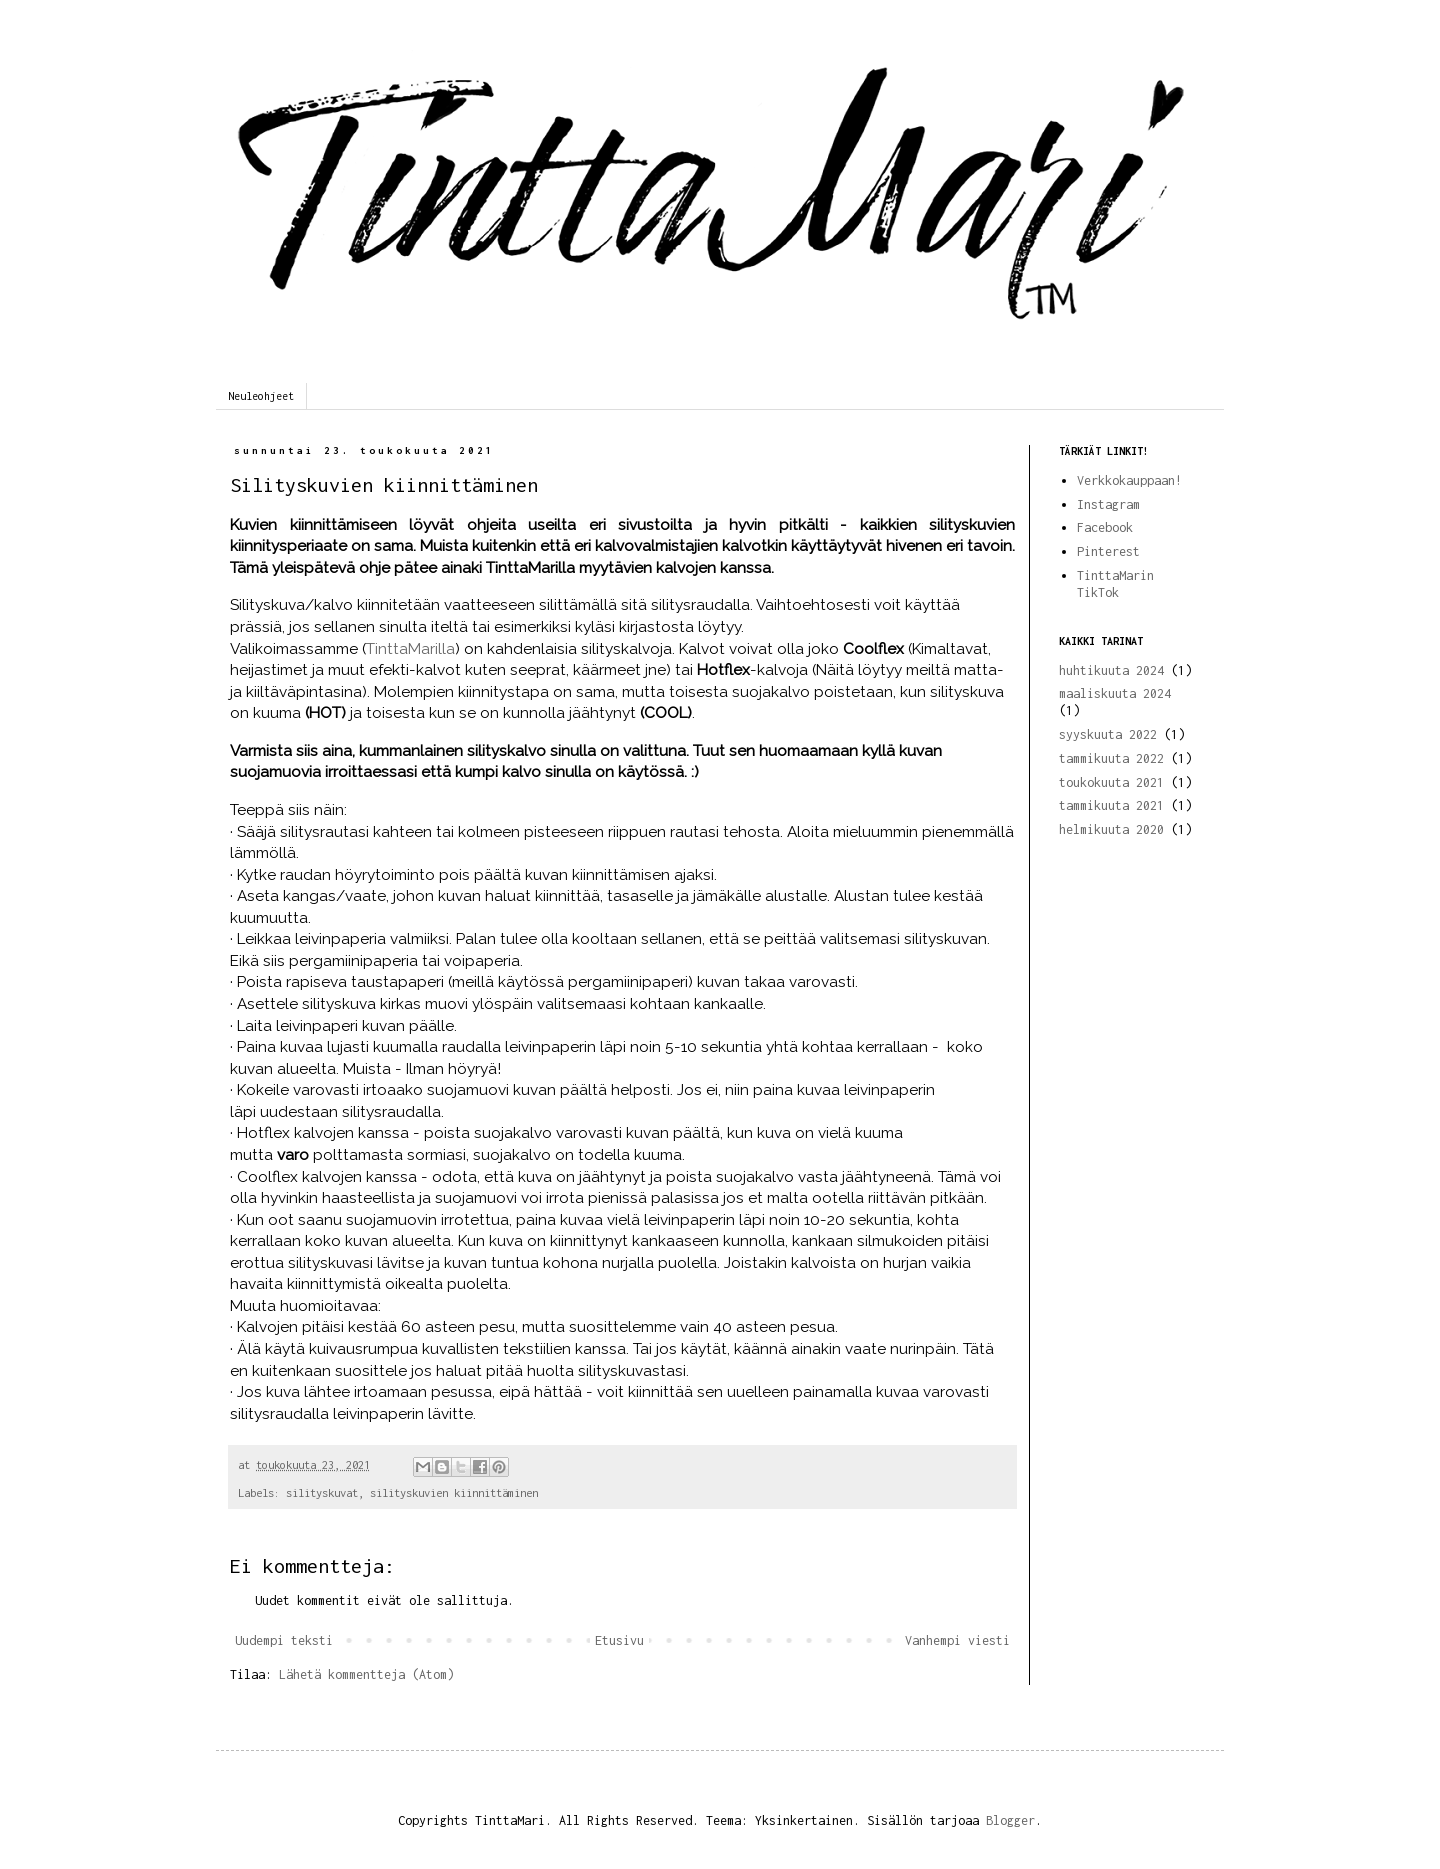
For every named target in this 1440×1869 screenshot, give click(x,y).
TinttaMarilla (410, 649)
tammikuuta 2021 (1111, 805)
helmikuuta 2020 (1111, 829)
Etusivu (619, 1640)
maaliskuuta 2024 (1115, 693)
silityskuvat (322, 1492)
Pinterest (1108, 551)
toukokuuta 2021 (1111, 782)
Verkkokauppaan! (1129, 480)
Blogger (1010, 1820)
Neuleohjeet (261, 396)
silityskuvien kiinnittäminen (454, 1492)
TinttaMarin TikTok (1115, 584)
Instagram (1108, 504)
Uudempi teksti (284, 1640)
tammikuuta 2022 (1111, 758)
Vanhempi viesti (957, 1640)
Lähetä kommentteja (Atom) (366, 1674)
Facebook (1105, 527)
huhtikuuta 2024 (1111, 670)
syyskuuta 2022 (1108, 734)
